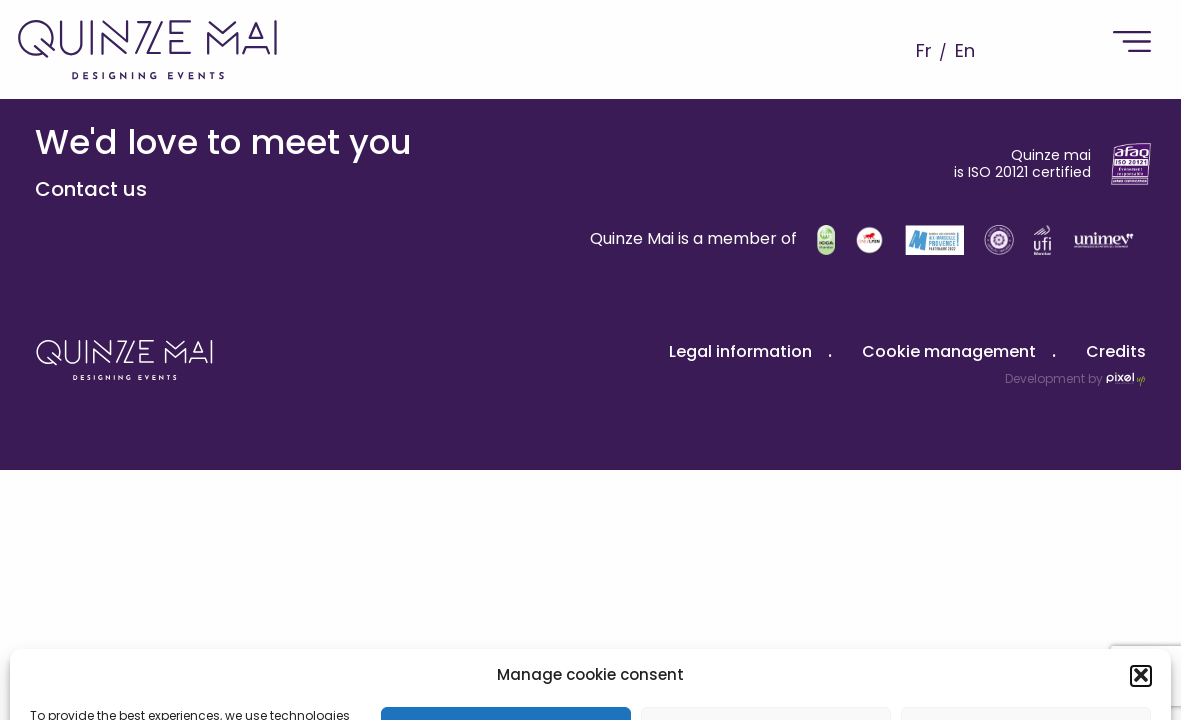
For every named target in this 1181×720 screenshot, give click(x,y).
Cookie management (949, 351)
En (965, 50)
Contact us (91, 189)
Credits (1116, 351)
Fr (924, 50)
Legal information (740, 351)
